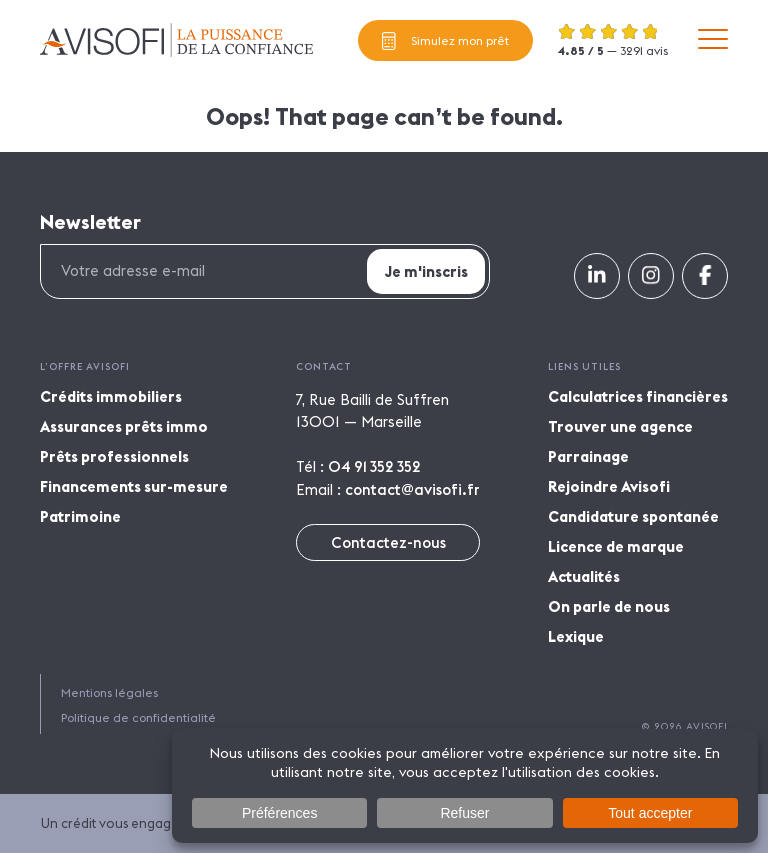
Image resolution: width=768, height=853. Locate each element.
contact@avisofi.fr (412, 489)
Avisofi (176, 40)
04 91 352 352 (374, 466)
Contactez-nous (388, 542)
